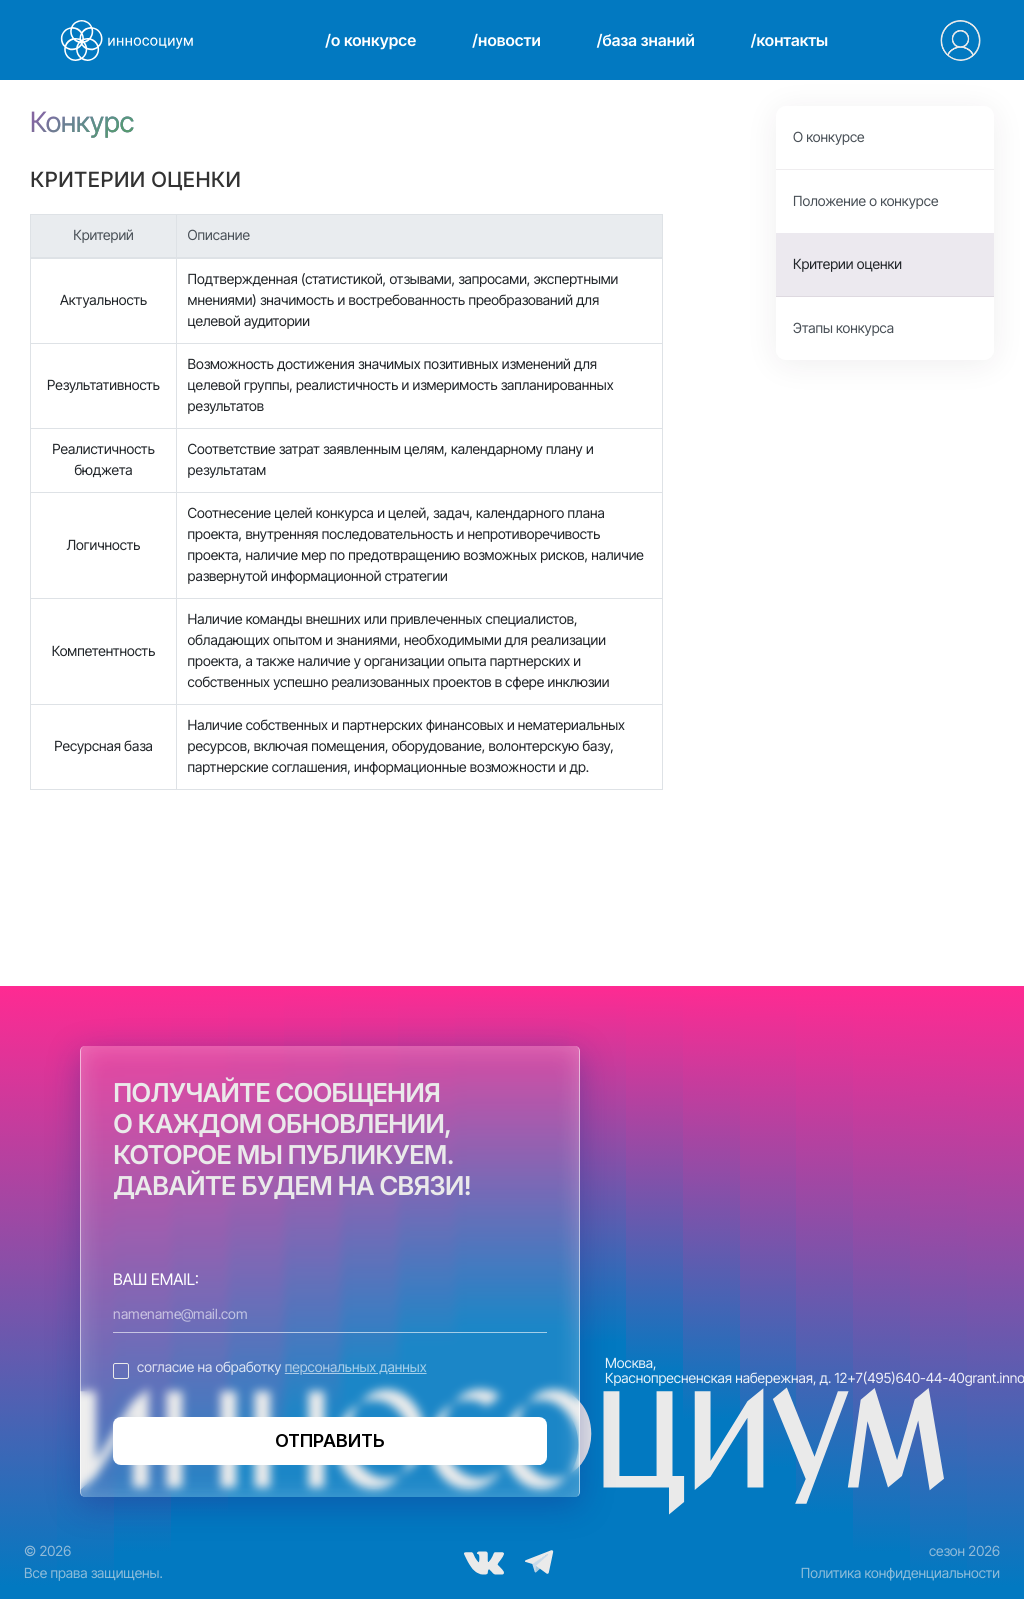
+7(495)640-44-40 (905, 1378)
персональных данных (356, 1367)
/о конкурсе (370, 40)
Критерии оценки (847, 264)
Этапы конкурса (843, 328)
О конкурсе (829, 137)
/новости (506, 40)
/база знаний (646, 40)
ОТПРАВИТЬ (330, 1440)
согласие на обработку (282, 1367)
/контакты (789, 40)
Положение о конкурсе (865, 201)
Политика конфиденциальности (900, 1573)
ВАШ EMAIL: (156, 1279)
